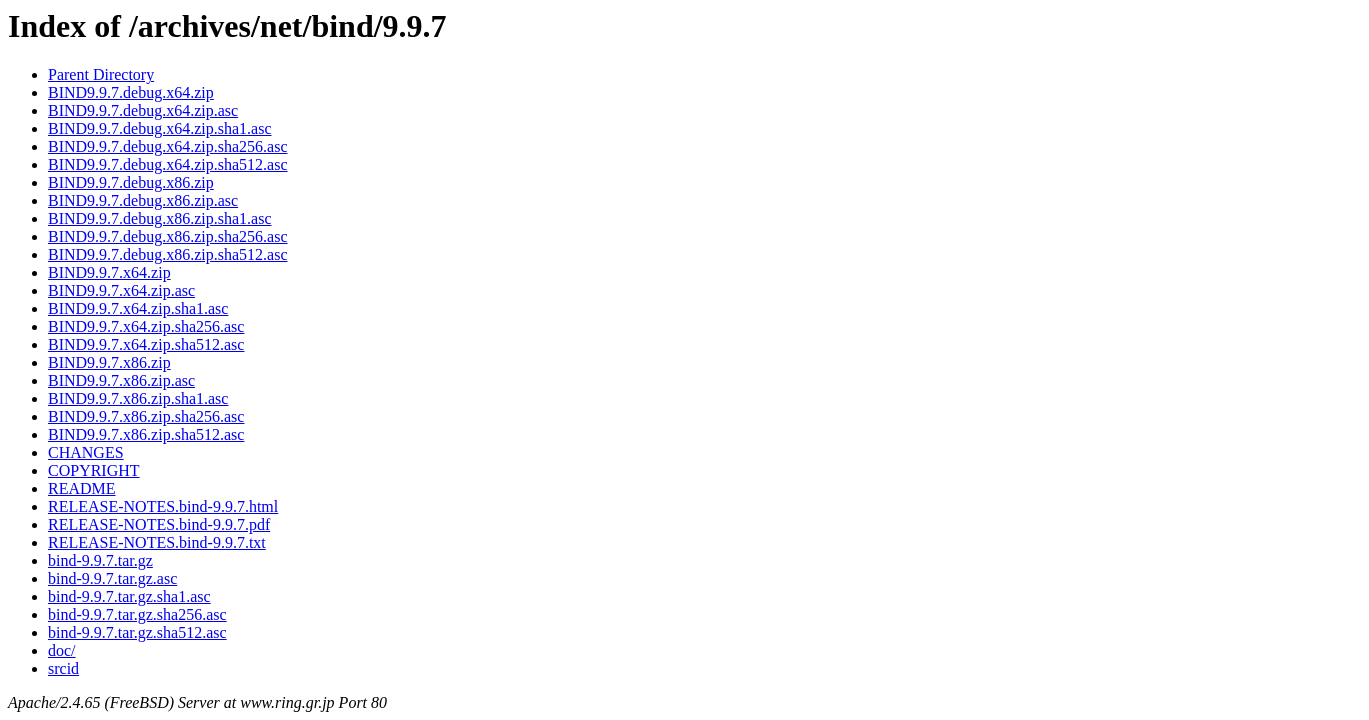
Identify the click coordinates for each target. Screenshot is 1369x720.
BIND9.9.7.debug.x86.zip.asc (143, 200)
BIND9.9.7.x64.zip (109, 272)
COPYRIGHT (94, 470)
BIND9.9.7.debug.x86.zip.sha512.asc (168, 254)
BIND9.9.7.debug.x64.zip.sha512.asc (168, 164)
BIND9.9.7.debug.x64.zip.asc (143, 110)
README (82, 488)
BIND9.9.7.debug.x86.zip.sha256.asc (168, 236)
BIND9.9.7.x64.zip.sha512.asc (146, 344)
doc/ (62, 650)
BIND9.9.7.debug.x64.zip (131, 92)
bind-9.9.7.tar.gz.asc (112, 578)
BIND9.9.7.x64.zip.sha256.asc (146, 326)
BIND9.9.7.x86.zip (109, 362)
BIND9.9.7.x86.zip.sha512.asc (146, 434)
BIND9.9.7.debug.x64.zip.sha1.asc (160, 128)
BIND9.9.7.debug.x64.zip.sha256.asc (168, 146)
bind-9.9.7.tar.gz (100, 560)
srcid (63, 668)
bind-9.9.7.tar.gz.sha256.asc (137, 614)
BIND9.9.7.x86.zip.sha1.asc (138, 398)
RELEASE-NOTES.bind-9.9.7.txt (157, 542)
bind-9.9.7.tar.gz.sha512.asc (137, 632)
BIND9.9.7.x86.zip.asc (121, 380)
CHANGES (86, 452)
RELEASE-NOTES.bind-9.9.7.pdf (159, 524)
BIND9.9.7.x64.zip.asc (121, 290)
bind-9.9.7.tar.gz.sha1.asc (129, 596)
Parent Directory (101, 74)
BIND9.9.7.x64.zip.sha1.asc (138, 308)
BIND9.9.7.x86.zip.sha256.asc (146, 416)
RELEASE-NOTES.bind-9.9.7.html (163, 506)
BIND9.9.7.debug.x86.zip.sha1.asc (160, 218)
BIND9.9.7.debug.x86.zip (131, 182)
